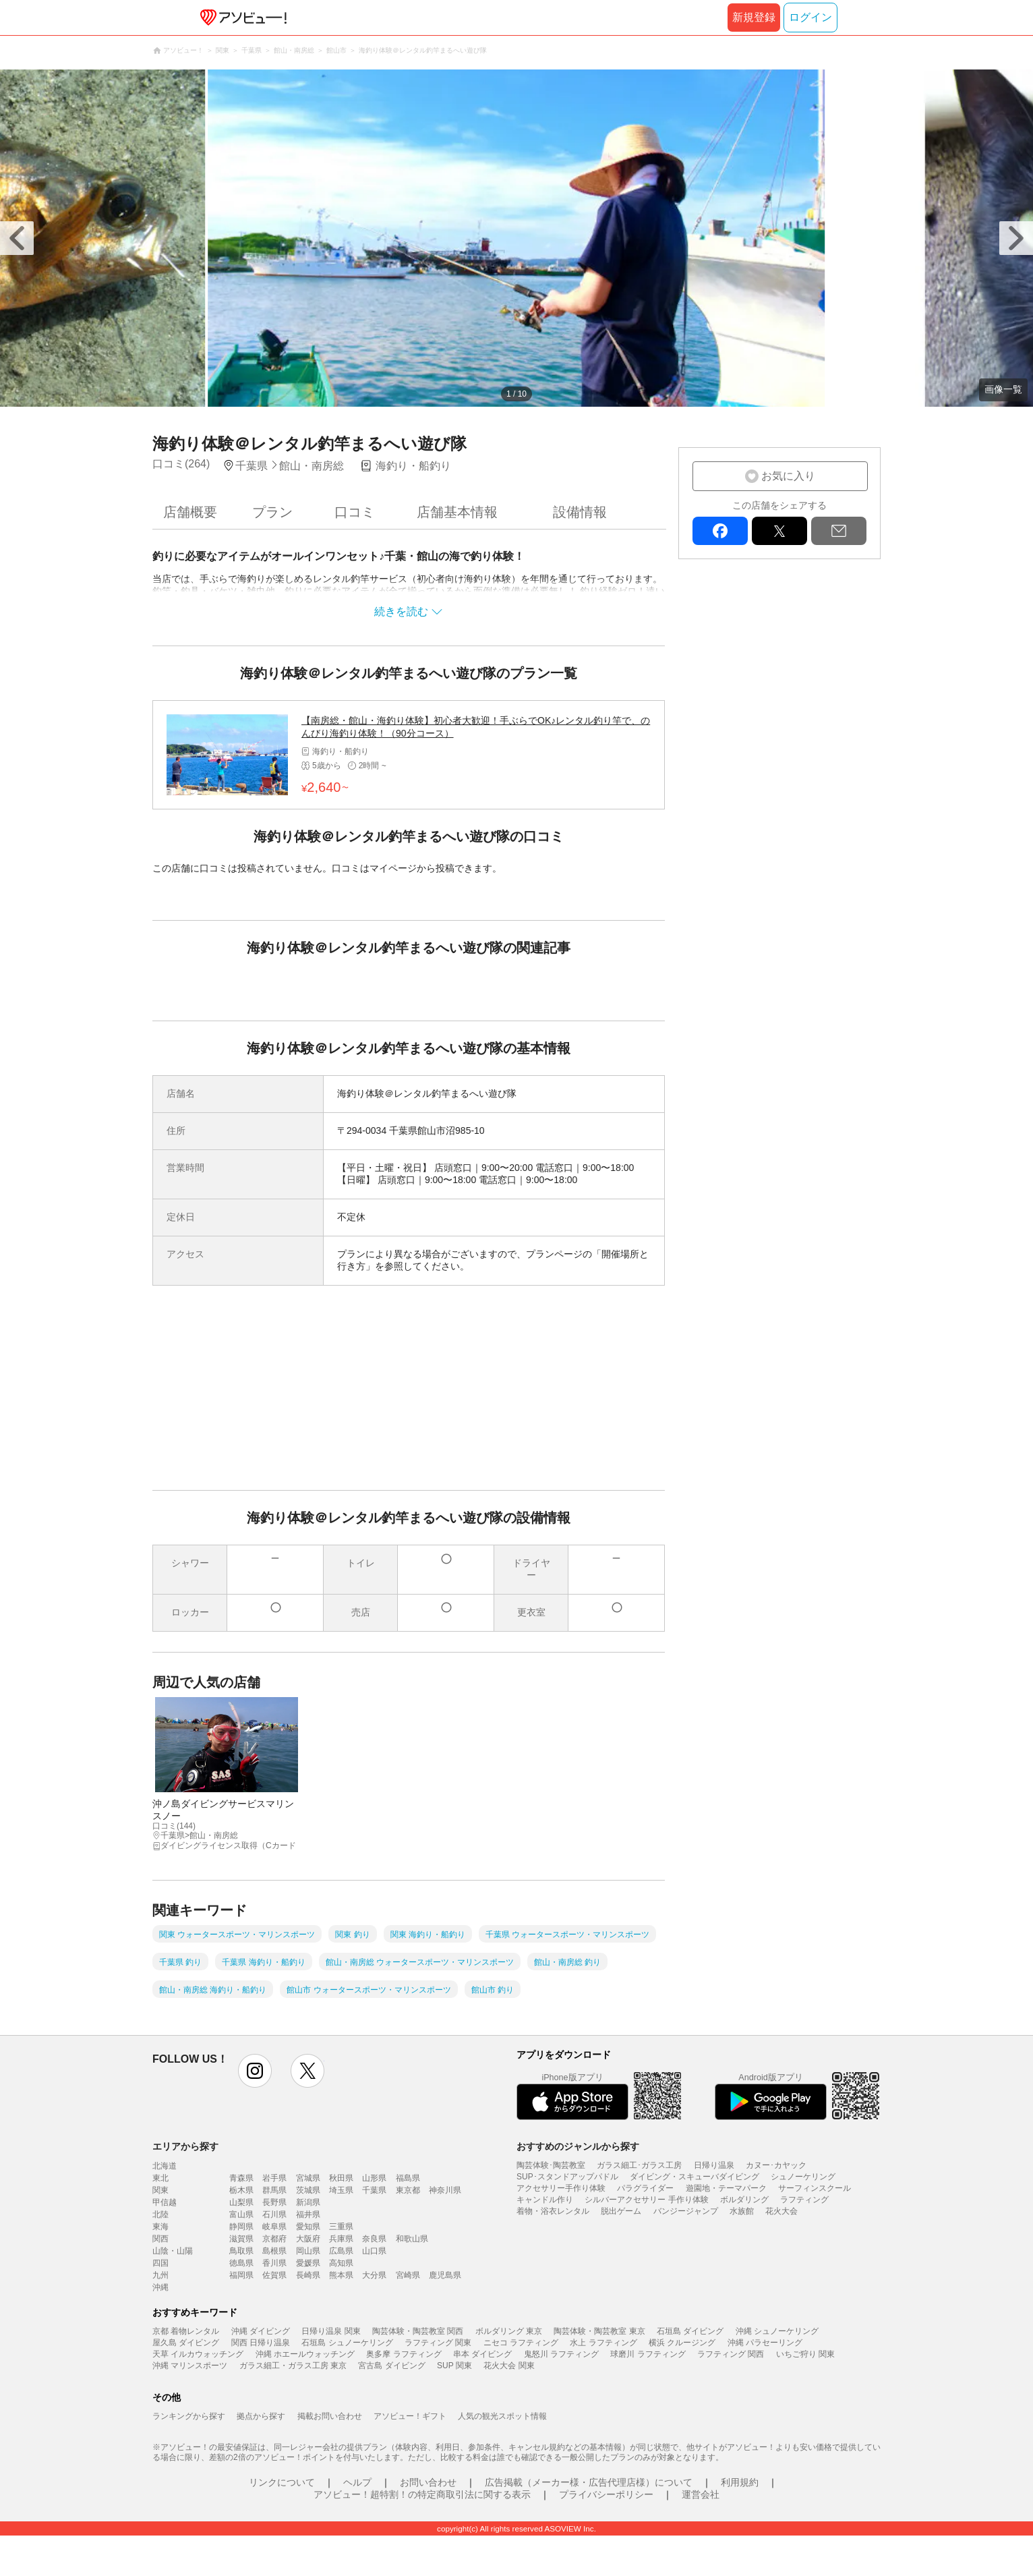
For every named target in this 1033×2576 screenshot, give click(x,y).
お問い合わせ (428, 2482)
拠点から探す (261, 2416)
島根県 (274, 2251)
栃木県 (241, 2190)
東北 (160, 2178)
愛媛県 (308, 2263)
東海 (160, 2226)
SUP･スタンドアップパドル (567, 2176)
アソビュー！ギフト (410, 2416)
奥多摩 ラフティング (403, 2354)
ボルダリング (744, 2199)
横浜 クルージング (682, 2342)
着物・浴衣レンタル (552, 2211)
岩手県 (274, 2178)
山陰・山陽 (172, 2251)
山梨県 (241, 2202)
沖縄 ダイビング (260, 2331)
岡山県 (308, 2251)
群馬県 (274, 2190)
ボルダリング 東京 (508, 2331)
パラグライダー (645, 2188)
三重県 (341, 2226)
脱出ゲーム (621, 2211)
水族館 (742, 2211)
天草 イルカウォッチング (197, 2354)
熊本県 (341, 2275)
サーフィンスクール (814, 2188)
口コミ (354, 512)
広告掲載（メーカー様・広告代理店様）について (588, 2482)
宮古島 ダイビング (391, 2365)
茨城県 (308, 2190)
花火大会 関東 (508, 2365)
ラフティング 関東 (438, 2342)
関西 (160, 2238)
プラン (272, 512)
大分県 (374, 2275)
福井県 (308, 2214)
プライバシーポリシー (606, 2494)
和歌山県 (412, 2238)
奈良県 (374, 2238)
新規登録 (753, 17)
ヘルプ (357, 2482)
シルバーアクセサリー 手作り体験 (646, 2199)
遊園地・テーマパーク (726, 2188)
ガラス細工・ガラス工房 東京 (293, 2365)
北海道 (164, 2166)
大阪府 (308, 2238)
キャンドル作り (544, 2199)
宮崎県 (408, 2275)
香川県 (274, 2263)
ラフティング (804, 2199)
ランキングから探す (188, 2416)
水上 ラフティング (603, 2342)
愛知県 (308, 2226)
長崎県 (308, 2275)
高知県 (341, 2263)
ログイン (810, 17)
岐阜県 (274, 2226)
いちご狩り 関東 (805, 2354)
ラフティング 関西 (730, 2354)
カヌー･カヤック (776, 2165)
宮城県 (308, 2178)
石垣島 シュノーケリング (346, 2342)
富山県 (241, 2214)
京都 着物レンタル (185, 2331)
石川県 (274, 2214)
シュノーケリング (803, 2176)
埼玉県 (341, 2190)
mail (838, 531)
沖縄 (160, 2287)
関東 (160, 2190)
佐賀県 (274, 2275)
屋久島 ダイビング (185, 2342)
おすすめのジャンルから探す (577, 2146)
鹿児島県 (445, 2275)
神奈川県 (445, 2190)
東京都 (408, 2190)
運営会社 (700, 2494)
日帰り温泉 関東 (330, 2331)
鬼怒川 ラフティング (561, 2354)
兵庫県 (341, 2238)
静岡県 (241, 2226)
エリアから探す (185, 2146)
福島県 (408, 2178)
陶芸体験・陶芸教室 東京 (599, 2331)
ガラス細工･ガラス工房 (639, 2165)
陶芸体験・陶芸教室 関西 (417, 2331)
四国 (160, 2263)
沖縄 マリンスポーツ (189, 2365)
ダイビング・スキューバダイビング (694, 2176)
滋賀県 (241, 2238)
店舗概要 (190, 512)
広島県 (341, 2251)
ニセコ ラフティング (520, 2342)
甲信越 (164, 2202)
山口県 (374, 2251)
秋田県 (341, 2178)
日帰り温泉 (714, 2165)
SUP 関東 (454, 2365)
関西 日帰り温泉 (260, 2342)
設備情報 (580, 512)
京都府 (274, 2238)
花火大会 (781, 2211)
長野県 (274, 2202)
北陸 (160, 2214)
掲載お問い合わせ (329, 2416)
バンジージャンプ (685, 2211)
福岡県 (241, 2275)
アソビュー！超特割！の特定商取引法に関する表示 (422, 2494)
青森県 (241, 2178)
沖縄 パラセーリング (765, 2342)
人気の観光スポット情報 (502, 2416)
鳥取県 (241, 2251)
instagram (255, 2071)
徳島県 (241, 2263)
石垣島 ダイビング (690, 2331)
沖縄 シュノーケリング (777, 2331)
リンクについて (282, 2482)
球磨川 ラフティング (647, 2354)
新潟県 (308, 2202)
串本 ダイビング (482, 2354)
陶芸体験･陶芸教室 (550, 2165)
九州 (160, 2275)
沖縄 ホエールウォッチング (305, 2354)
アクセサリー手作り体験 (561, 2188)
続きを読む (401, 611)
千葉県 (374, 2190)
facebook (720, 531)
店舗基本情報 (457, 512)
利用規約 (740, 2482)
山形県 (374, 2178)
